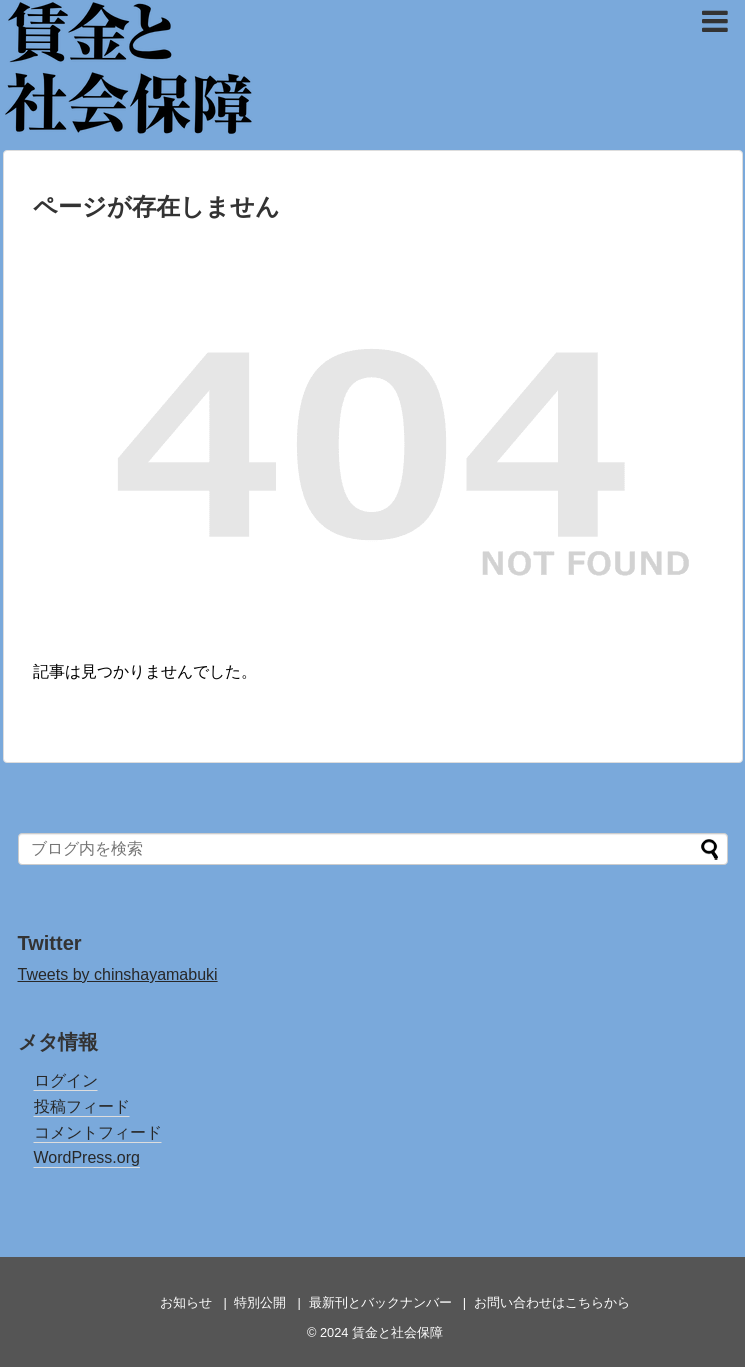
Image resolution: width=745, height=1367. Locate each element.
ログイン (66, 1080)
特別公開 (260, 1302)
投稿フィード (82, 1106)
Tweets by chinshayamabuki (118, 974)
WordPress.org (87, 1157)
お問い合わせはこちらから (552, 1302)
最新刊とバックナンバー (380, 1302)
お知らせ (186, 1302)
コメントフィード (98, 1132)
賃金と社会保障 (138, 30)
